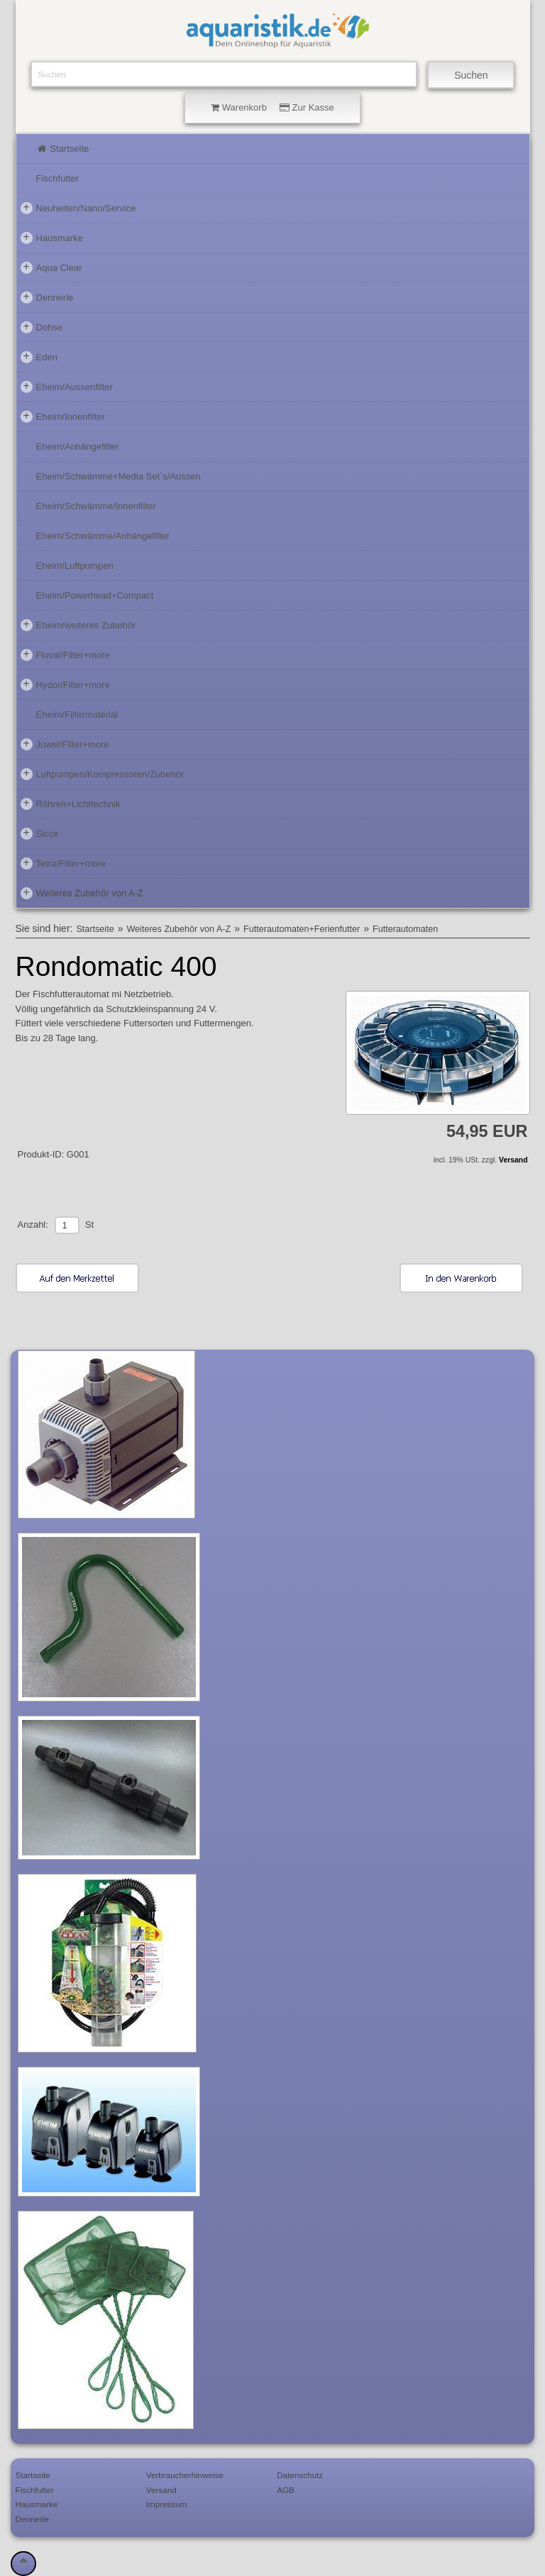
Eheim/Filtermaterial (77, 714)
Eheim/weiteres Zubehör (78, 625)
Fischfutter (57, 178)
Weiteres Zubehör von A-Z (82, 893)
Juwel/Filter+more (65, 744)
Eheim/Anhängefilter (77, 446)
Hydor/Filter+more (65, 684)
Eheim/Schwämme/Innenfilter (96, 506)
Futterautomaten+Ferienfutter (301, 929)
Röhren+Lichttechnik (71, 803)
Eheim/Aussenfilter (67, 386)
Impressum (166, 2504)
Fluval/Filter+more (65, 654)
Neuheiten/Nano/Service (78, 208)
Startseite (62, 148)
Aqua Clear (51, 267)
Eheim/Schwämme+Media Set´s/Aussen (118, 476)
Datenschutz (300, 2475)
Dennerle (47, 297)
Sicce (40, 833)
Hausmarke (52, 237)
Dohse (42, 327)
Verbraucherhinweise (185, 2475)
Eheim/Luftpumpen (75, 565)
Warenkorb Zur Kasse (272, 107)
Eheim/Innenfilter (63, 416)
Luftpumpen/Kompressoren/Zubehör (103, 774)
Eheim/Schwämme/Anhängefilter (103, 536)
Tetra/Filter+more (63, 863)
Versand (513, 1160)
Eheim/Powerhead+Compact (95, 595)
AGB (285, 2489)
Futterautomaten (405, 929)
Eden (39, 357)
